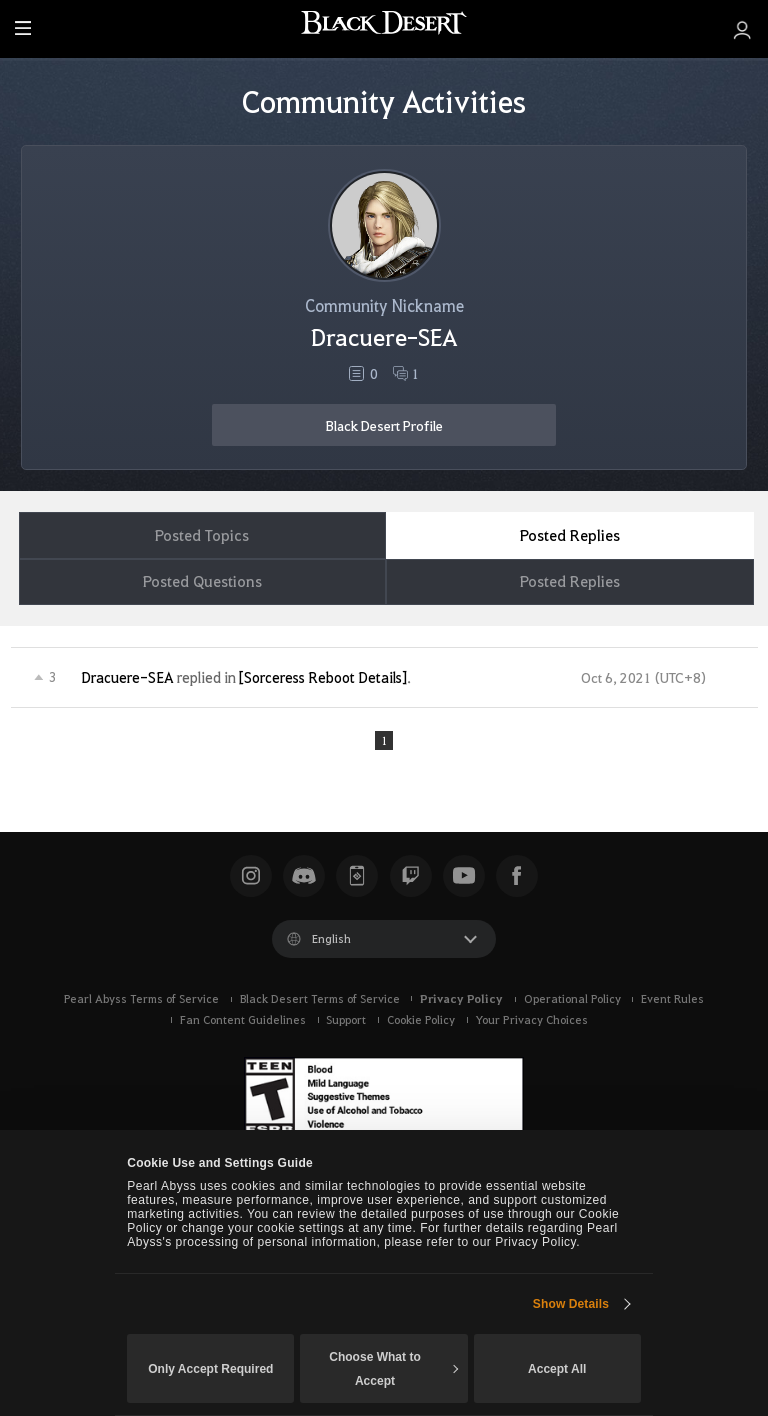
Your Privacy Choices (531, 1023)
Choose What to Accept (393, 1369)
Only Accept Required (210, 1369)
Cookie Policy (421, 1023)
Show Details (571, 1304)
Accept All (557, 1369)
